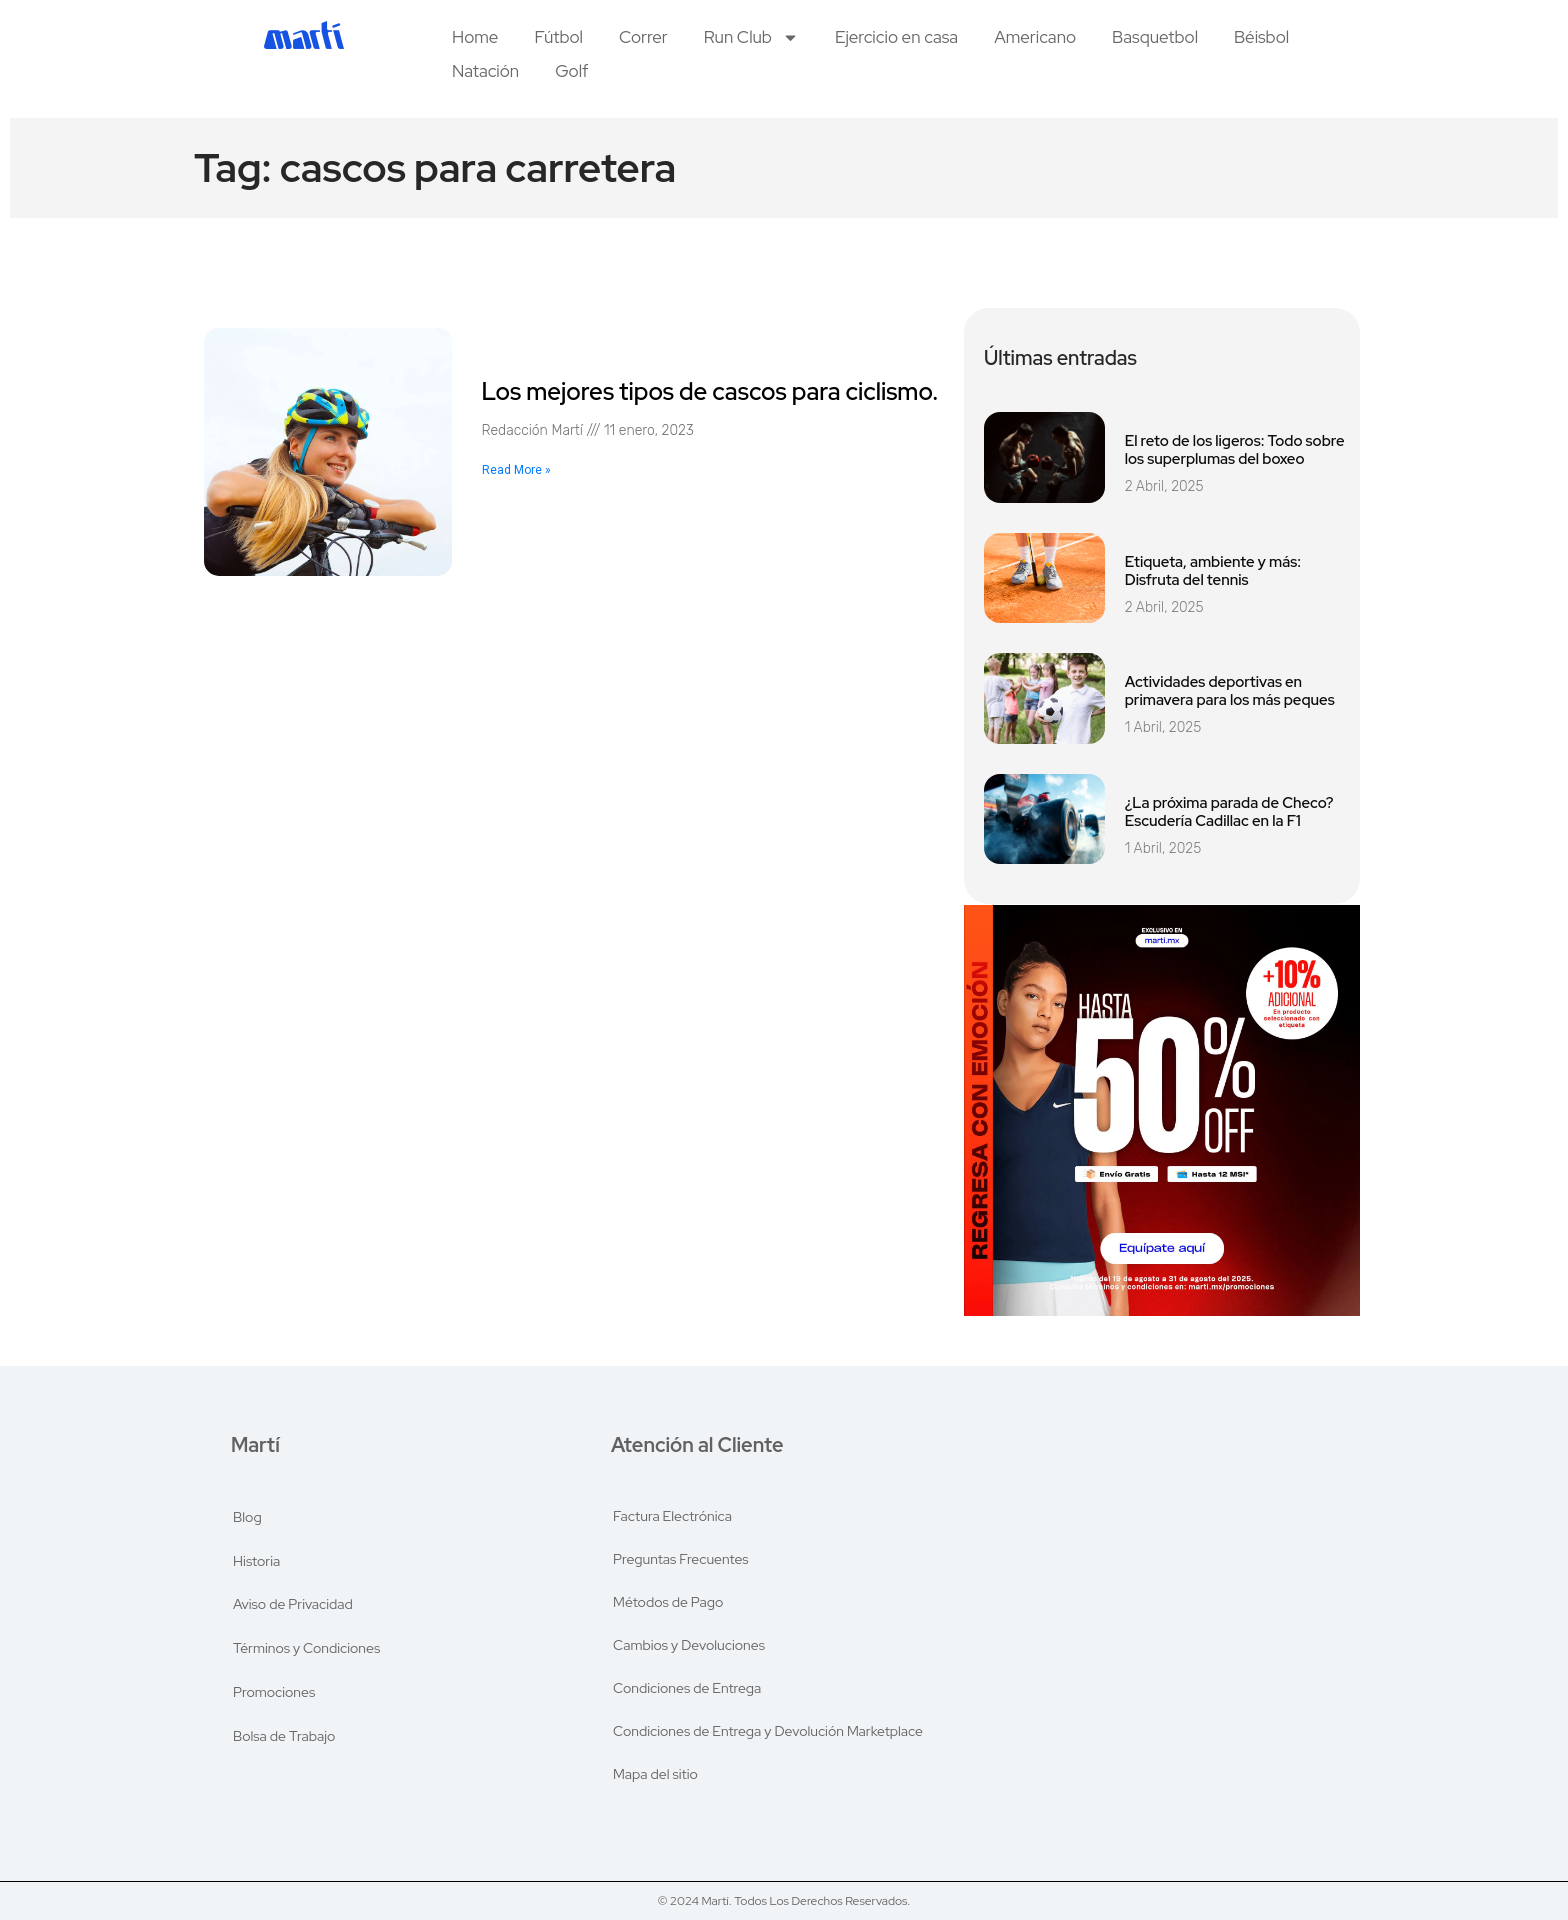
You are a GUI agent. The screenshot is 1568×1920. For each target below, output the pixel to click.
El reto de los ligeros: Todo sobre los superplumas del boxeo (1235, 450)
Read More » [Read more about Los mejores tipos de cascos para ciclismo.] (516, 470)
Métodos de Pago (669, 1600)
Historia (257, 1554)
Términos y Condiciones (307, 1646)
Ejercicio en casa (896, 37)
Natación (485, 71)
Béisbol (1261, 37)
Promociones (275, 1692)
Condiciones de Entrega (688, 1692)
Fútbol (558, 37)
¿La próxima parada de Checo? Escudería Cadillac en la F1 (1229, 812)
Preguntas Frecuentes (682, 1554)
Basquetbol (1155, 37)
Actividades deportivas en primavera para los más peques (1230, 691)
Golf (571, 71)
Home (475, 37)
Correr (643, 37)
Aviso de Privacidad (294, 1600)
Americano (1035, 37)
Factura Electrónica (673, 1508)
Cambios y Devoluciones (690, 1646)
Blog (248, 1508)
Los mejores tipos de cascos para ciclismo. (710, 391)
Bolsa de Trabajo (285, 1738)
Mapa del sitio (656, 1784)
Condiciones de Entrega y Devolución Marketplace (769, 1738)
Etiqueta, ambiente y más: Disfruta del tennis (1213, 571)
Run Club (751, 37)
